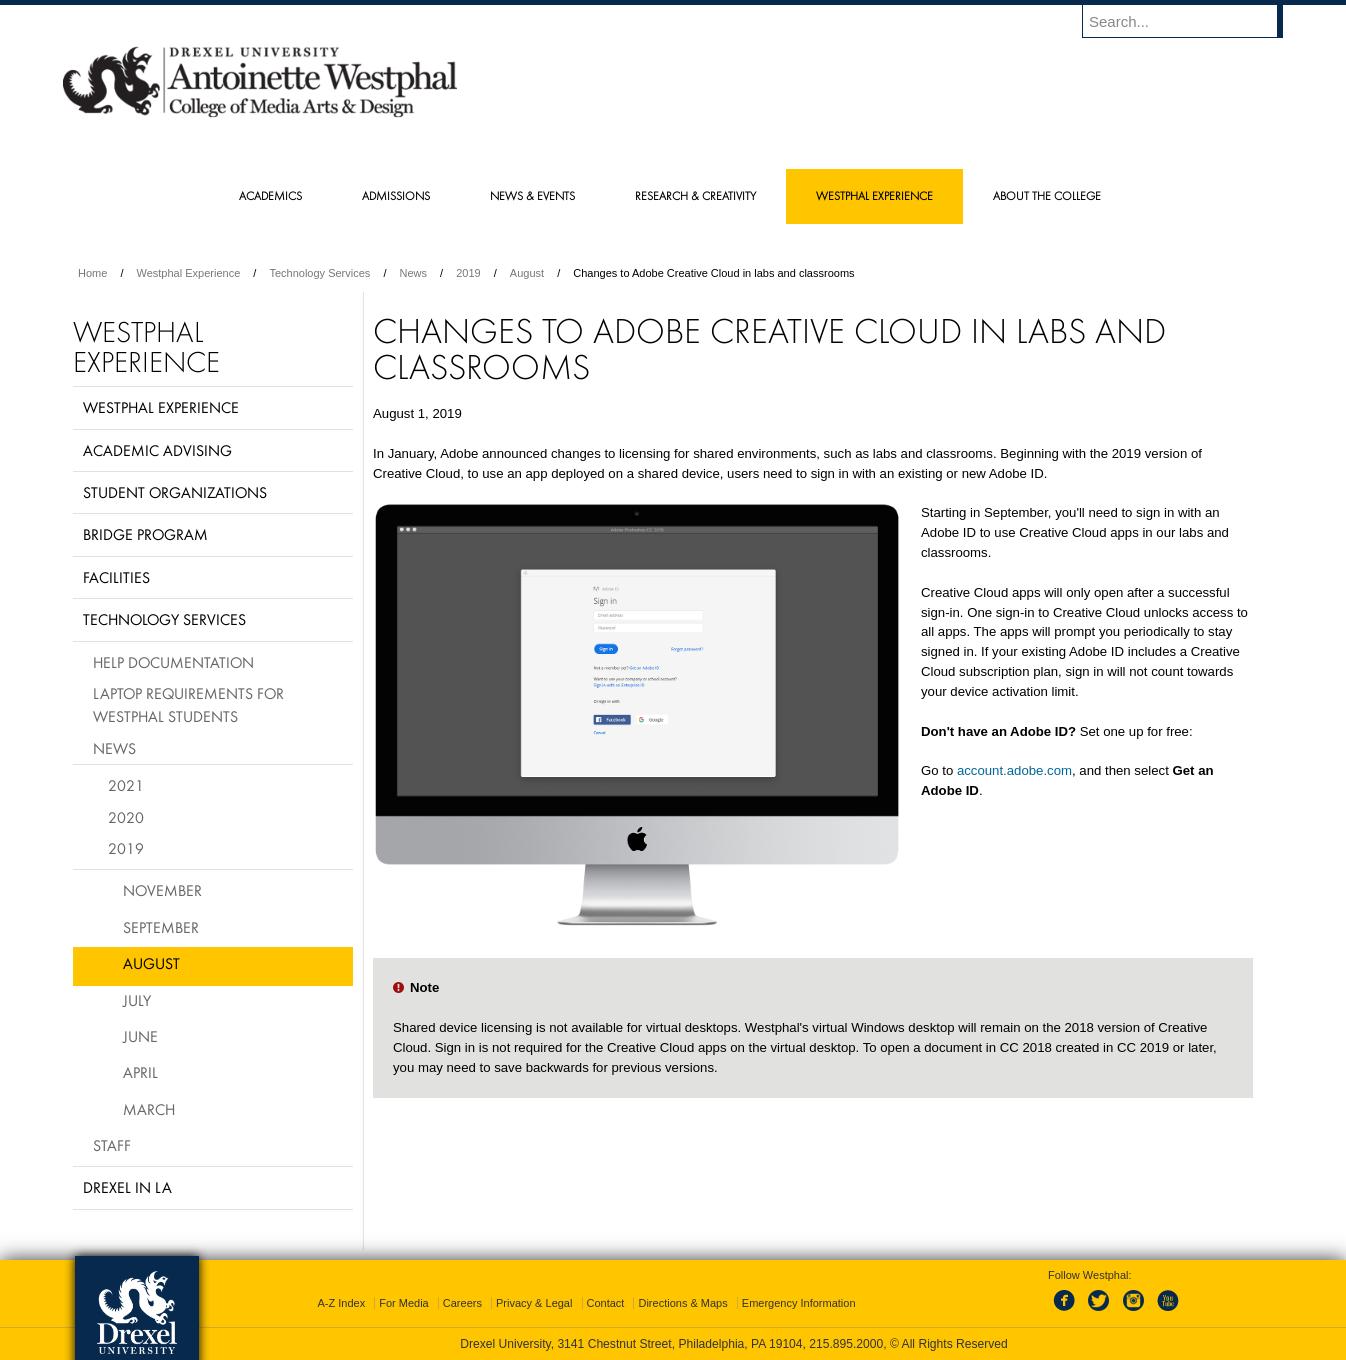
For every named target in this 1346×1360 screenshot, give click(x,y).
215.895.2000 (846, 1344)
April (140, 1072)
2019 (468, 273)
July (137, 1000)
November (162, 890)
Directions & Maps (682, 1303)
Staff (112, 1145)
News (414, 273)
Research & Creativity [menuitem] (695, 195)
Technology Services (319, 273)
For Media (404, 1303)
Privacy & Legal (534, 1303)
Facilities (116, 577)
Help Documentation (173, 662)
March (149, 1109)
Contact (606, 1303)
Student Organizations (175, 492)
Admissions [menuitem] (396, 195)
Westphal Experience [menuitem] (874, 195)
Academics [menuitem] (270, 195)
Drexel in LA (127, 1187)
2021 (126, 785)
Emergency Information (799, 1303)
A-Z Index (341, 1303)
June (140, 1036)
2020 (126, 817)
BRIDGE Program (145, 534)
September (161, 927)
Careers (462, 1303)
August (527, 273)
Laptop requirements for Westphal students (188, 704)
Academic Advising (157, 450)
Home (92, 273)
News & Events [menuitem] (532, 195)
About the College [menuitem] (1047, 195)
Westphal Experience (189, 273)
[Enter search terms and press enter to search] (1192, 21)
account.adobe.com (1014, 770)
